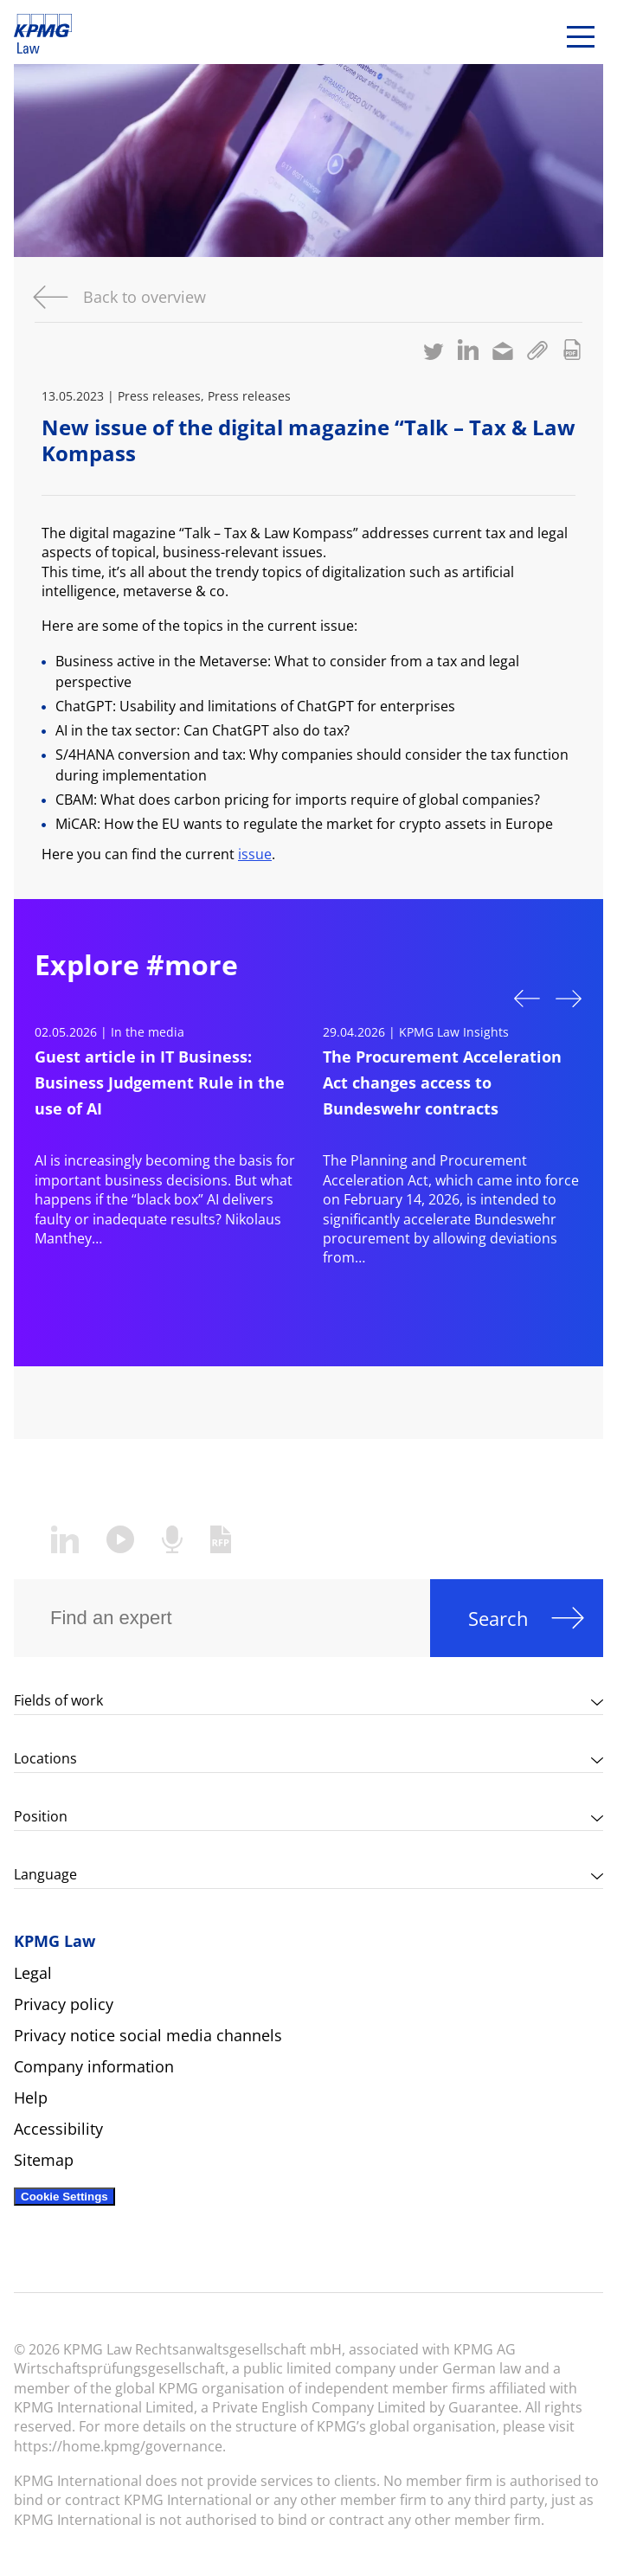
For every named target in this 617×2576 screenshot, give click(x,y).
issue (255, 854)
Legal (33, 1973)
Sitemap (44, 2159)
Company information (94, 2066)
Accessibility (58, 2128)
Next (568, 1000)
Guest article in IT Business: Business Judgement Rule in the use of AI (160, 1082)
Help (31, 2097)
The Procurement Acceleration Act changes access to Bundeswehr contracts (442, 1082)
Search (498, 1618)
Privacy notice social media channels (148, 2035)
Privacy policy (63, 2004)
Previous (527, 997)
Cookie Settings (64, 2196)
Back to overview (144, 296)
